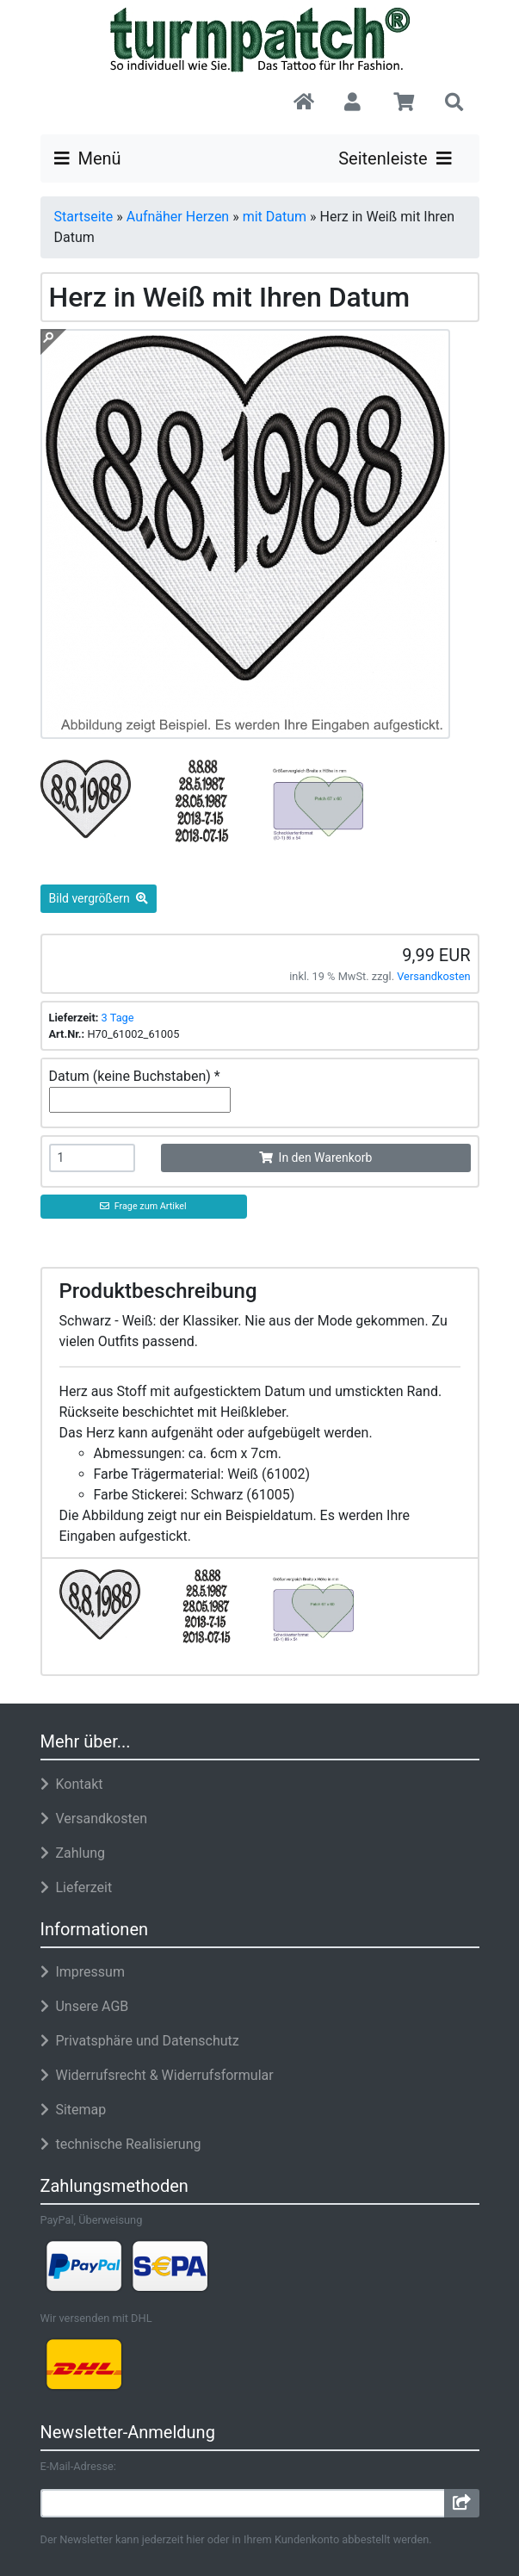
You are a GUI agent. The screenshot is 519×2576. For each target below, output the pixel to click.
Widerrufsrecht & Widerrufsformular (157, 2075)
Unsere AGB (84, 2006)
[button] (353, 103)
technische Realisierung (120, 2144)
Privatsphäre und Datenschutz (139, 2041)
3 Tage (118, 1017)
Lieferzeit (76, 1887)
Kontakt (71, 1784)
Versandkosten (433, 976)
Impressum (82, 1972)
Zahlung (73, 1853)
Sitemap (73, 2109)
